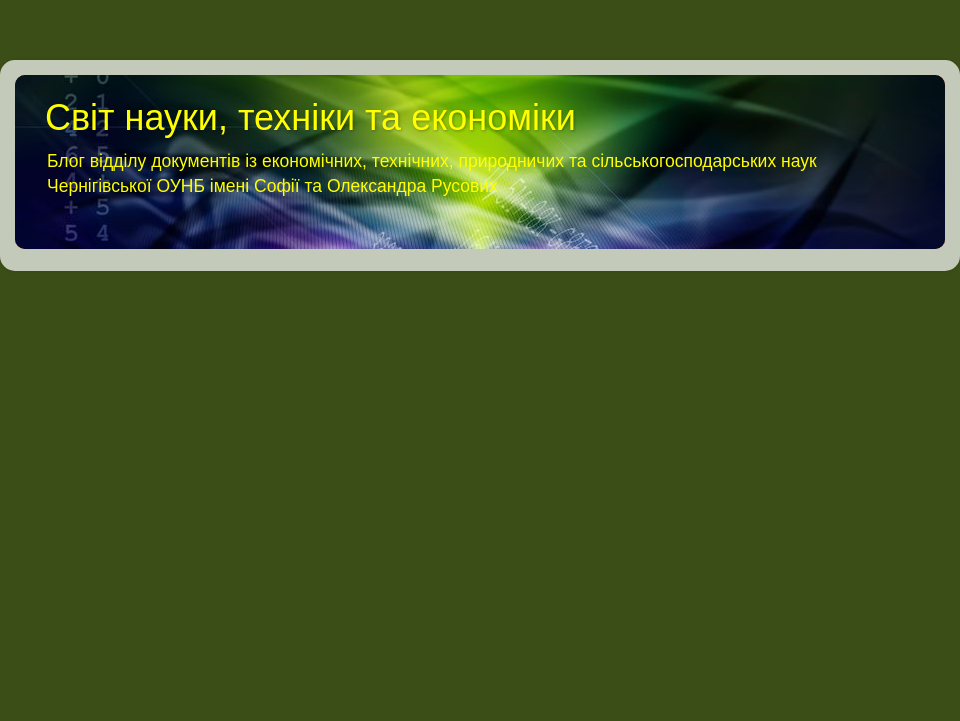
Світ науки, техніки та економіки (310, 117)
